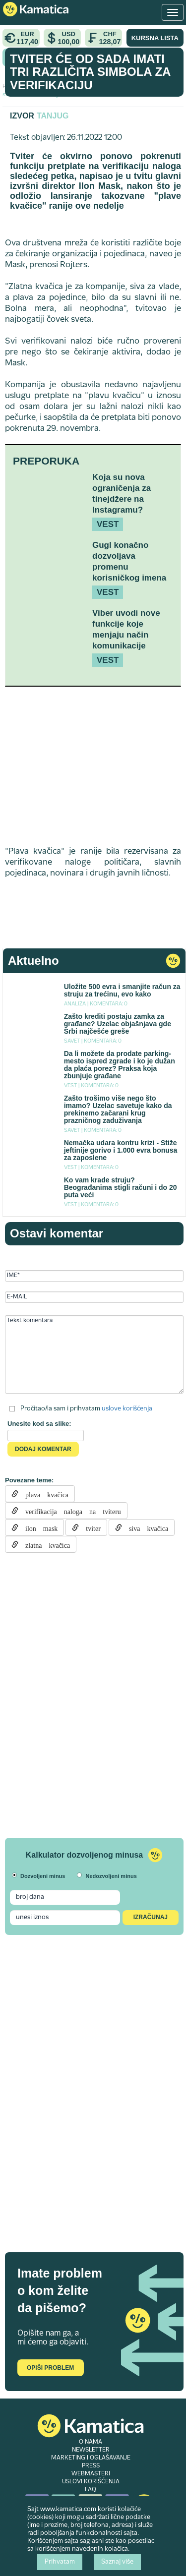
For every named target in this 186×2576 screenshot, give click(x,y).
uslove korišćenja (127, 1408)
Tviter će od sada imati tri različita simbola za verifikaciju (90, 72)
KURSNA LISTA (155, 38)
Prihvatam (60, 2562)
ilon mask (38, 1527)
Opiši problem (50, 2367)
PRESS (91, 2466)
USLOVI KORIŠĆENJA (91, 2482)
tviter (90, 1527)
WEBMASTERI (90, 2474)
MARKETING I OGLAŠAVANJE (90, 2458)
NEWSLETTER (91, 2450)
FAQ (90, 2490)
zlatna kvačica (44, 1544)
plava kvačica (43, 1494)
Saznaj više (117, 2562)
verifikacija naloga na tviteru (69, 1511)
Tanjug (53, 116)
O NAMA (90, 2442)
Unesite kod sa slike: (39, 1423)
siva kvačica (145, 1527)
